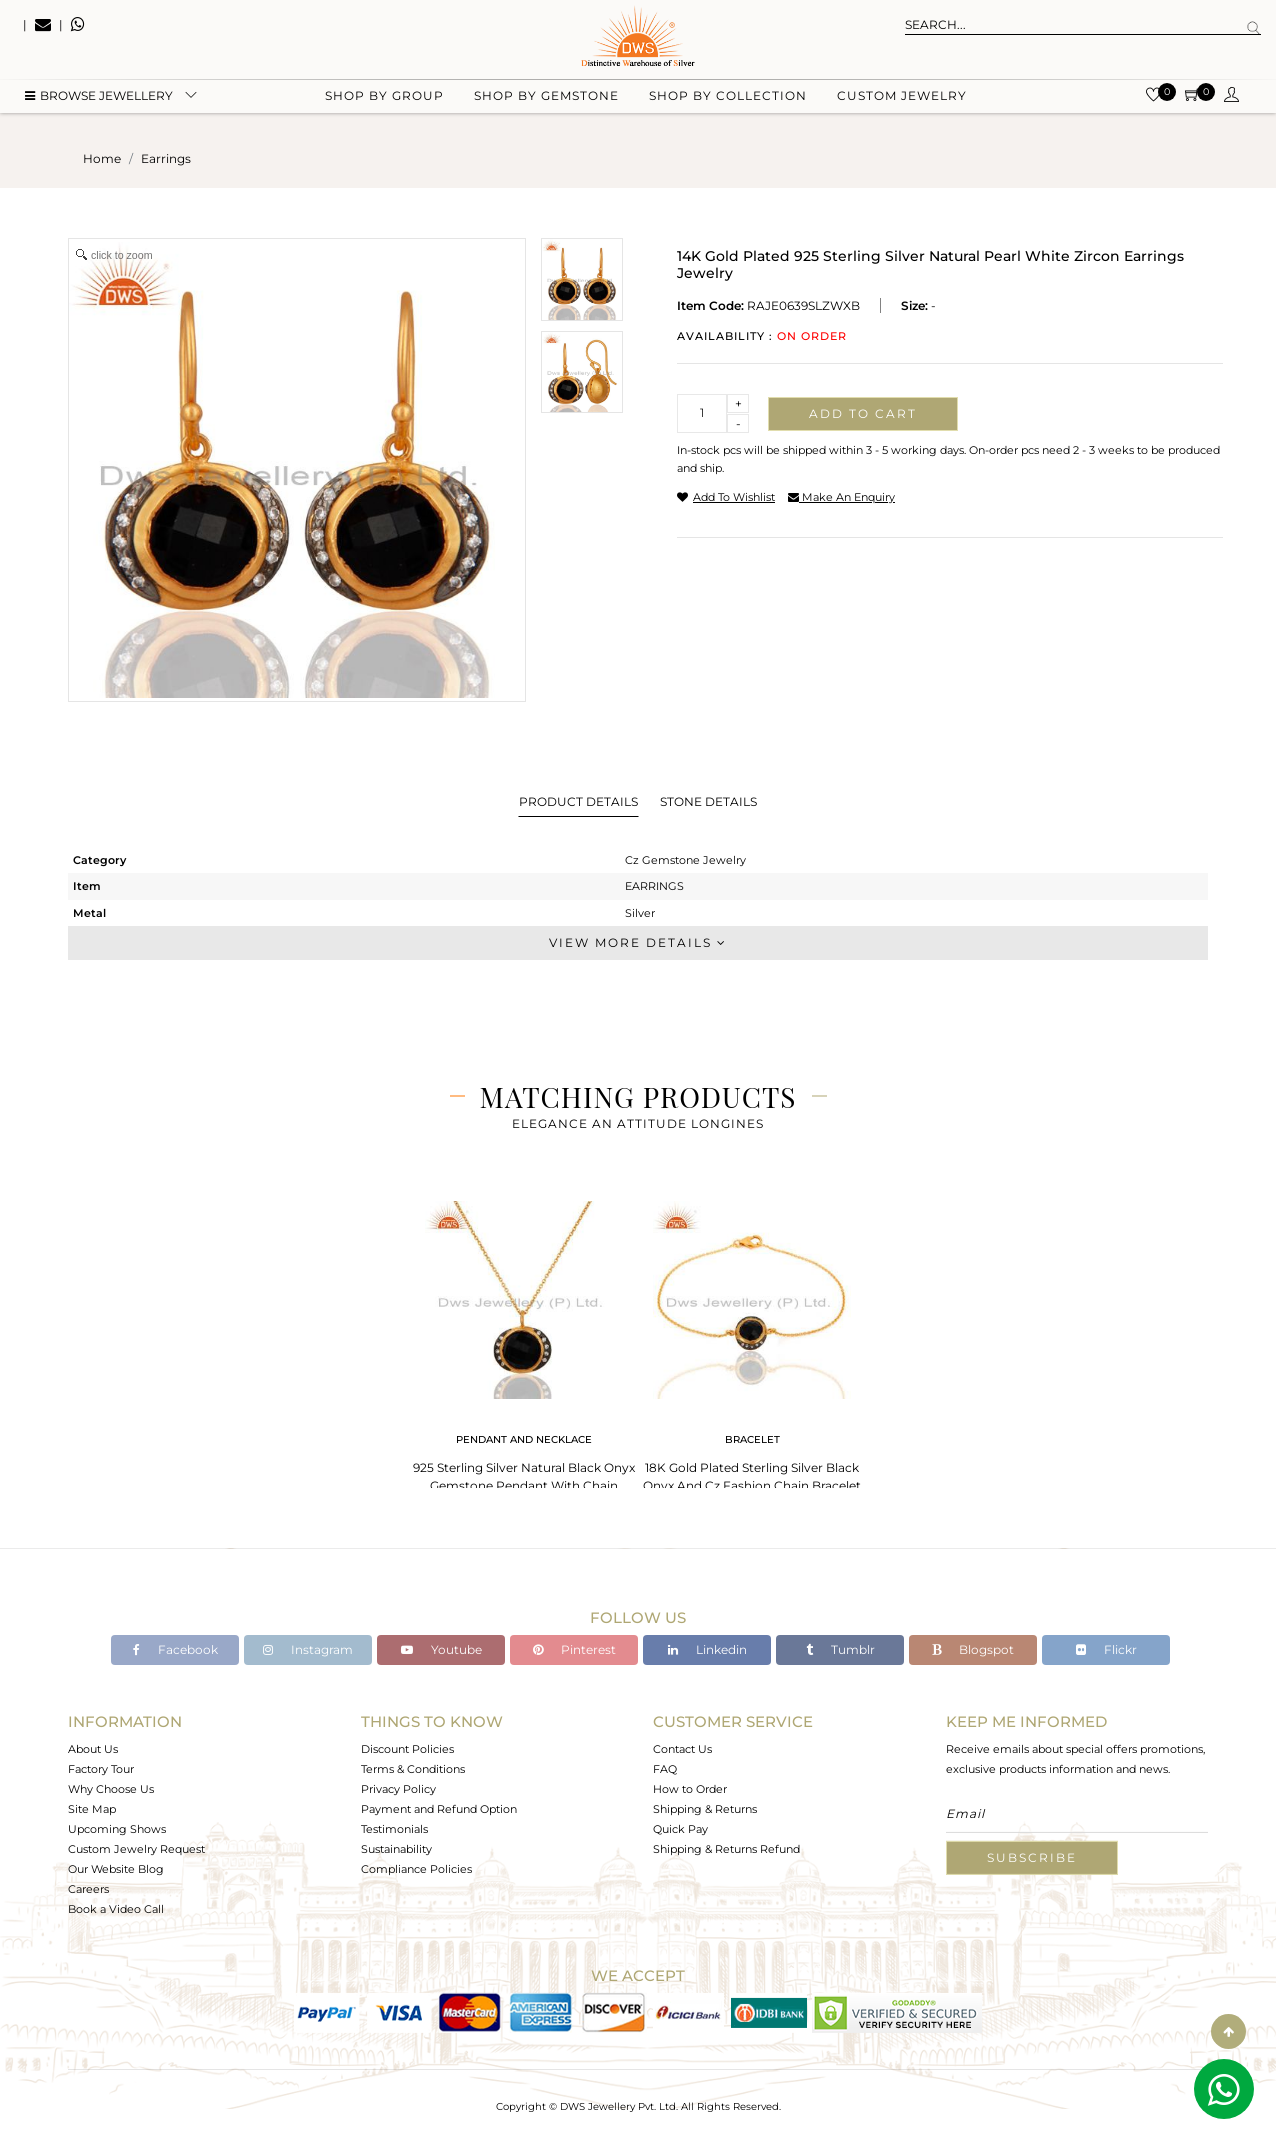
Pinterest (574, 1649)
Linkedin (707, 1649)
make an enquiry (841, 497)
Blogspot (973, 1649)
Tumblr (840, 1649)
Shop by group (384, 100)
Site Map (92, 1809)
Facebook (175, 1649)
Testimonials (394, 1829)
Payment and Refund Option (439, 1809)
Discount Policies (407, 1749)
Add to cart (863, 413)
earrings (166, 158)
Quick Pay (680, 1829)
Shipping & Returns (705, 1809)
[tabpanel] (524, 1349)
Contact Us (682, 1749)
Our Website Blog (116, 1869)
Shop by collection (728, 100)
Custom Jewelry (902, 100)
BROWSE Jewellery (99, 100)
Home (102, 158)
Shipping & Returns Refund (726, 1849)
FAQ (665, 1769)
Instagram (308, 1649)
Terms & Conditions (413, 1769)
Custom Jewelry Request (136, 1849)
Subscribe (1032, 1857)
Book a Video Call (116, 1909)
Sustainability (396, 1849)
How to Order (690, 1789)
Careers (88, 1889)
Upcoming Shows (117, 1829)
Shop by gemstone (546, 100)
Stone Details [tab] (708, 801)
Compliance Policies (416, 1869)
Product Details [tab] (578, 801)
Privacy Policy (398, 1789)
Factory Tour (101, 1769)
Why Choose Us (111, 1789)
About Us (93, 1749)
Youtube (441, 1649)
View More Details (638, 942)
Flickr (1106, 1649)
